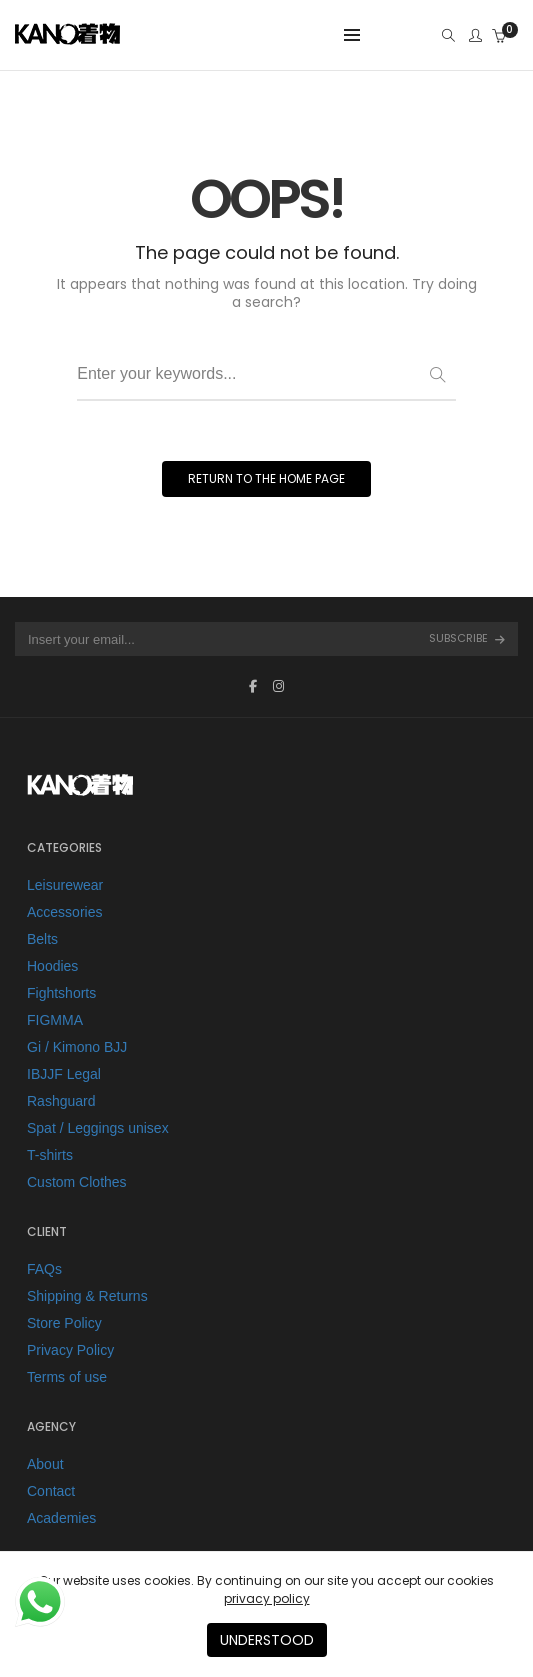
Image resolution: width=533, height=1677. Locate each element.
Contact (51, 1491)
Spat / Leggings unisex (98, 1128)
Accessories (64, 912)
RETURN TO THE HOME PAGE (266, 478)
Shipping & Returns (87, 1296)
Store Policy (64, 1323)
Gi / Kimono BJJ (77, 1047)
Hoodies (52, 966)
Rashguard (61, 1101)
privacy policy (267, 1598)
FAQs (44, 1269)
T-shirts (50, 1155)
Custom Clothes (77, 1182)
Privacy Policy (70, 1350)
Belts (42, 939)
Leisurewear (65, 885)
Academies (61, 1518)
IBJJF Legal (64, 1074)
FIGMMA (55, 1020)
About (45, 1464)
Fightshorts (61, 993)
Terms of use (67, 1377)
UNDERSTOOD (267, 1640)
